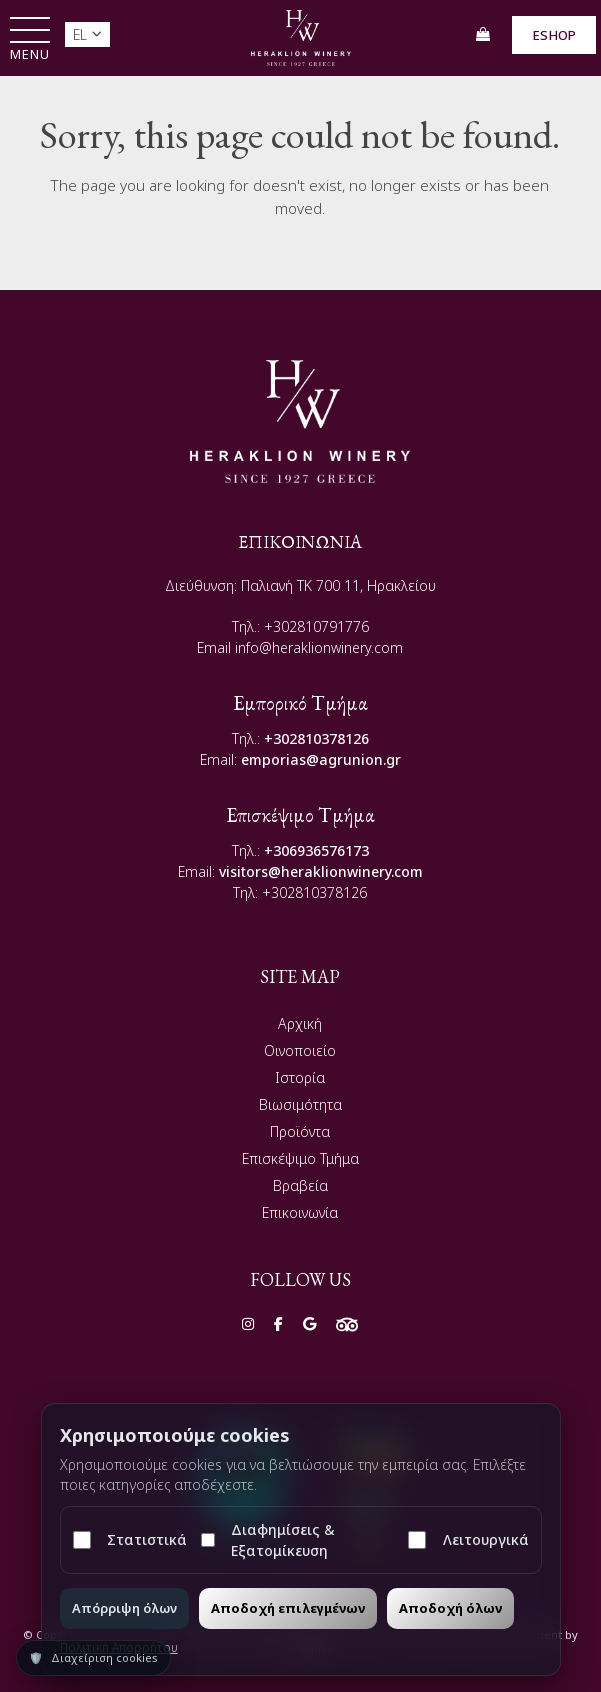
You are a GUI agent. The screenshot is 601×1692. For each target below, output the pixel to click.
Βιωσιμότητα (300, 1104)
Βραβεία (300, 1185)
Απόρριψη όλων (124, 1608)
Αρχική (300, 1023)
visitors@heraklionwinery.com (321, 871)
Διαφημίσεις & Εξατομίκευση (268, 1540)
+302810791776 (316, 626)
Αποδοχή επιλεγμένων (288, 1608)
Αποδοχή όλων (450, 1608)
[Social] (248, 1323)
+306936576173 (316, 850)
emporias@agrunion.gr (321, 759)
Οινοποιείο (300, 1050)
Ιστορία (300, 1077)
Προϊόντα (300, 1131)
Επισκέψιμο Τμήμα (300, 1158)
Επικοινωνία (300, 1212)
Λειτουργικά (468, 1539)
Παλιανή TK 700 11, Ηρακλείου (338, 585)
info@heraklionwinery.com (319, 647)
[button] (30, 41)
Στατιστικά (130, 1539)
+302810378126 (316, 738)
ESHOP (554, 35)
